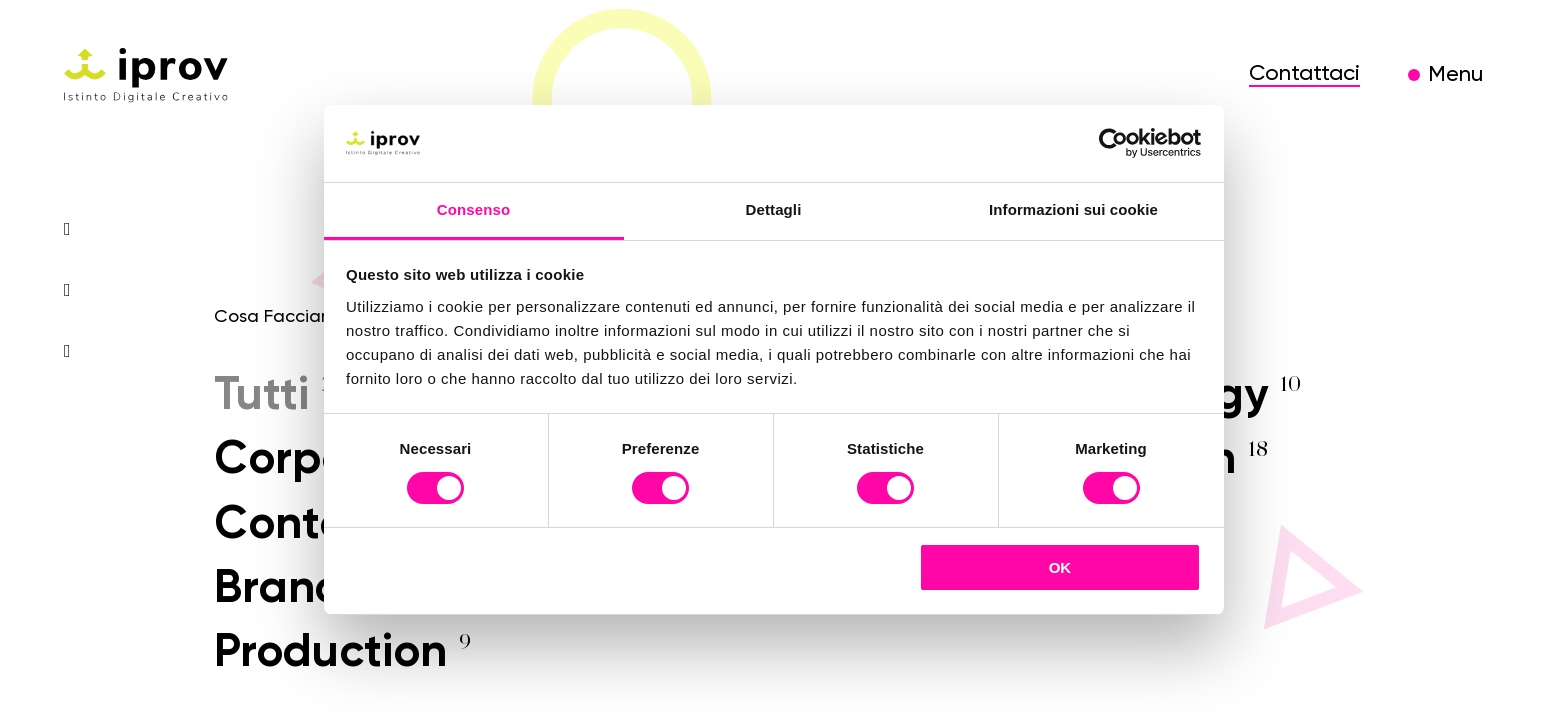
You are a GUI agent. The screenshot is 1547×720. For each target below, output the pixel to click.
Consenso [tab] (473, 209)
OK (1060, 567)
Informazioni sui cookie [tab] (1073, 209)
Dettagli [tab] (774, 209)
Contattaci (1304, 74)
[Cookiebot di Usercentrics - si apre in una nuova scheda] (1113, 143)
